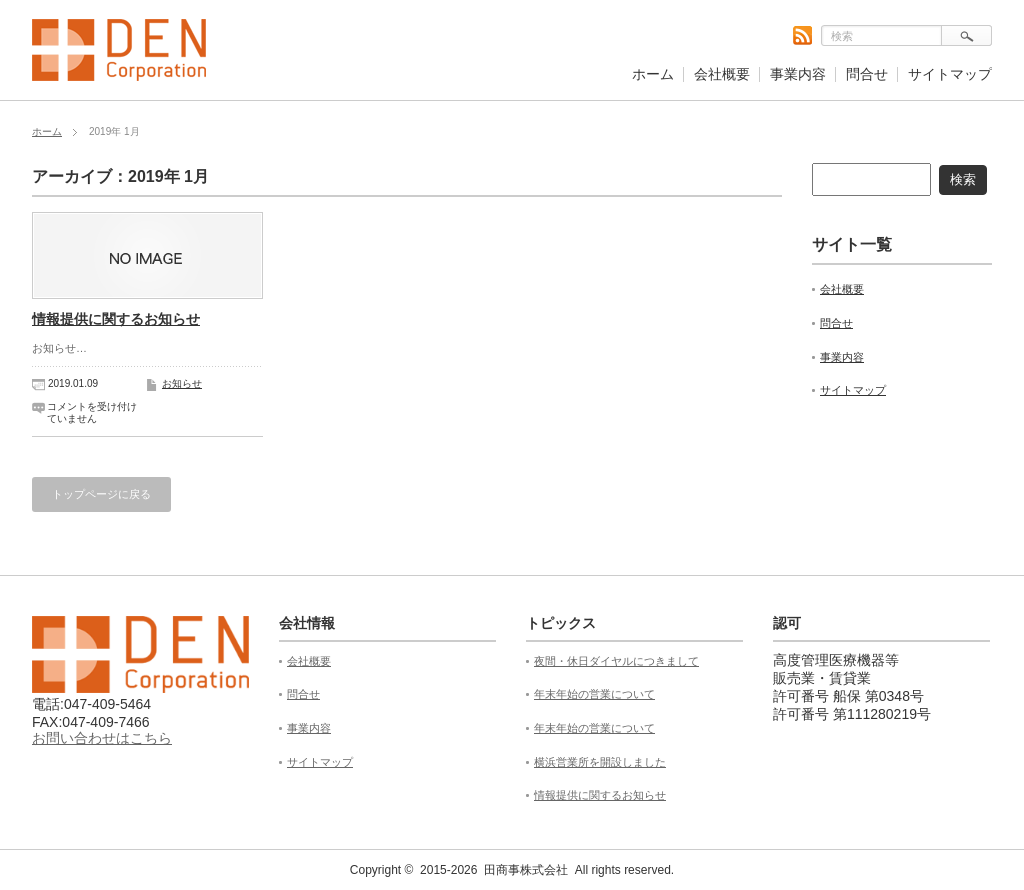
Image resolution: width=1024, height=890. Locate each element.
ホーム (653, 74)
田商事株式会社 (526, 870)
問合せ (867, 74)
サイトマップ (950, 74)
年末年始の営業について (594, 694)
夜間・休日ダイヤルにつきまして (616, 661)
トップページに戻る (101, 494)
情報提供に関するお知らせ (116, 319)
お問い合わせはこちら (102, 738)
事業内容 (798, 74)
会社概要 (722, 74)
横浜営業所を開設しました (600, 762)
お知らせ (182, 383)
